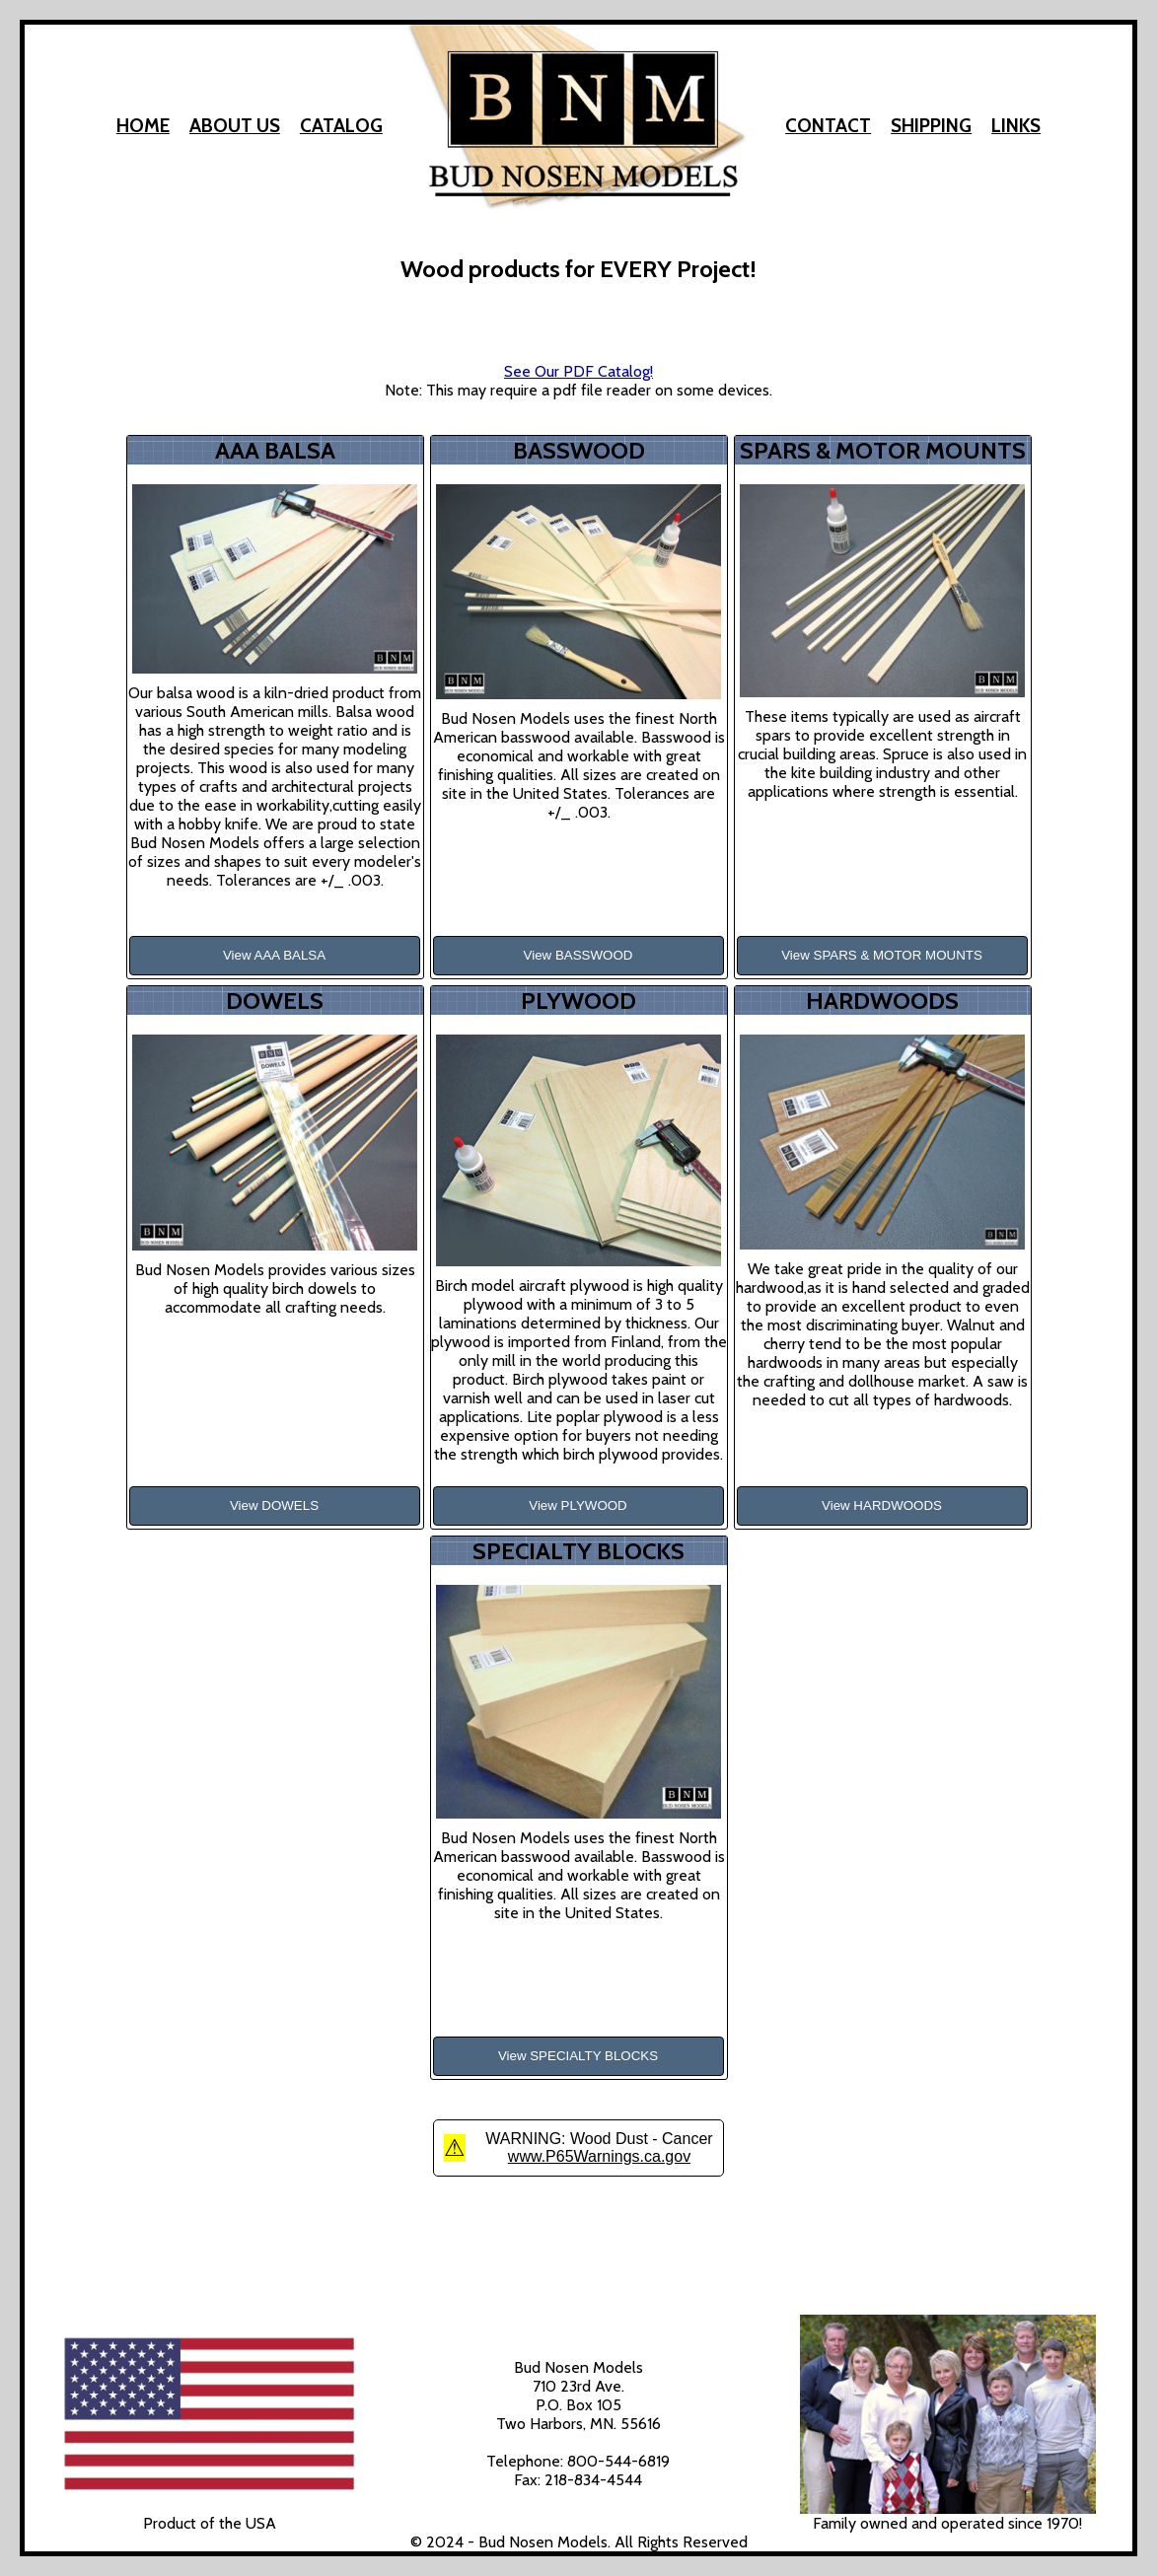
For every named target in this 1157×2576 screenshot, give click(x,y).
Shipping (931, 125)
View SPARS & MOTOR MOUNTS (881, 955)
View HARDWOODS (882, 1505)
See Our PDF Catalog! (578, 371)
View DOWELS (274, 1505)
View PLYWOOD (578, 1505)
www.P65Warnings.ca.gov (599, 2156)
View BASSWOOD (578, 955)
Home (143, 125)
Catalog (341, 125)
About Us (234, 125)
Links (1016, 125)
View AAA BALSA (274, 955)
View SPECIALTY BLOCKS (578, 2055)
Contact (828, 125)
